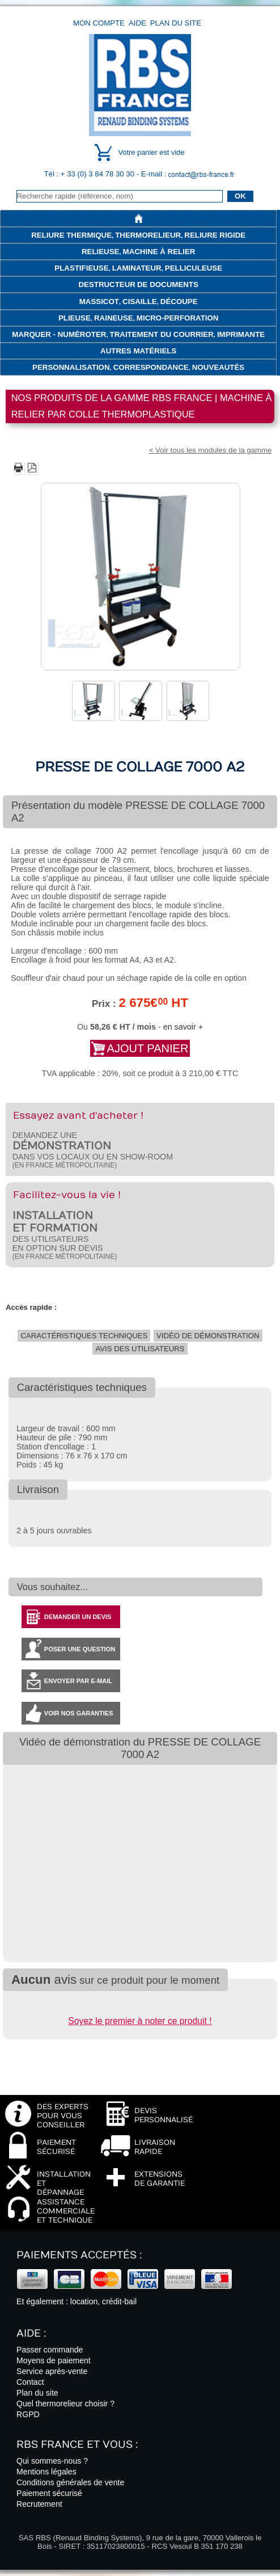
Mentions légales (46, 2471)
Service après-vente (51, 2371)
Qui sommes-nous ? (52, 2460)
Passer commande (49, 2349)
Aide (137, 23)
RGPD (28, 2414)
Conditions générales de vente (70, 2482)
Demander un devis (78, 1616)
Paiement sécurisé (49, 2493)
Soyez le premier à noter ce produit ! (139, 2021)
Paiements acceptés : (79, 2255)
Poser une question (79, 1649)
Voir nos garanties (78, 1713)
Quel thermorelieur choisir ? (65, 2403)
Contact (30, 2382)
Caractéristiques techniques (83, 1335)
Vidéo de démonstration (207, 1335)
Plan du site (175, 23)
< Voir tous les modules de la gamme (210, 450)
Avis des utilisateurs (139, 1348)
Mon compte (99, 23)
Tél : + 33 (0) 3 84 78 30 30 (90, 174)
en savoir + (183, 1026)
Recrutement (39, 2503)
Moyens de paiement (53, 2360)
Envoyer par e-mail (78, 1680)
